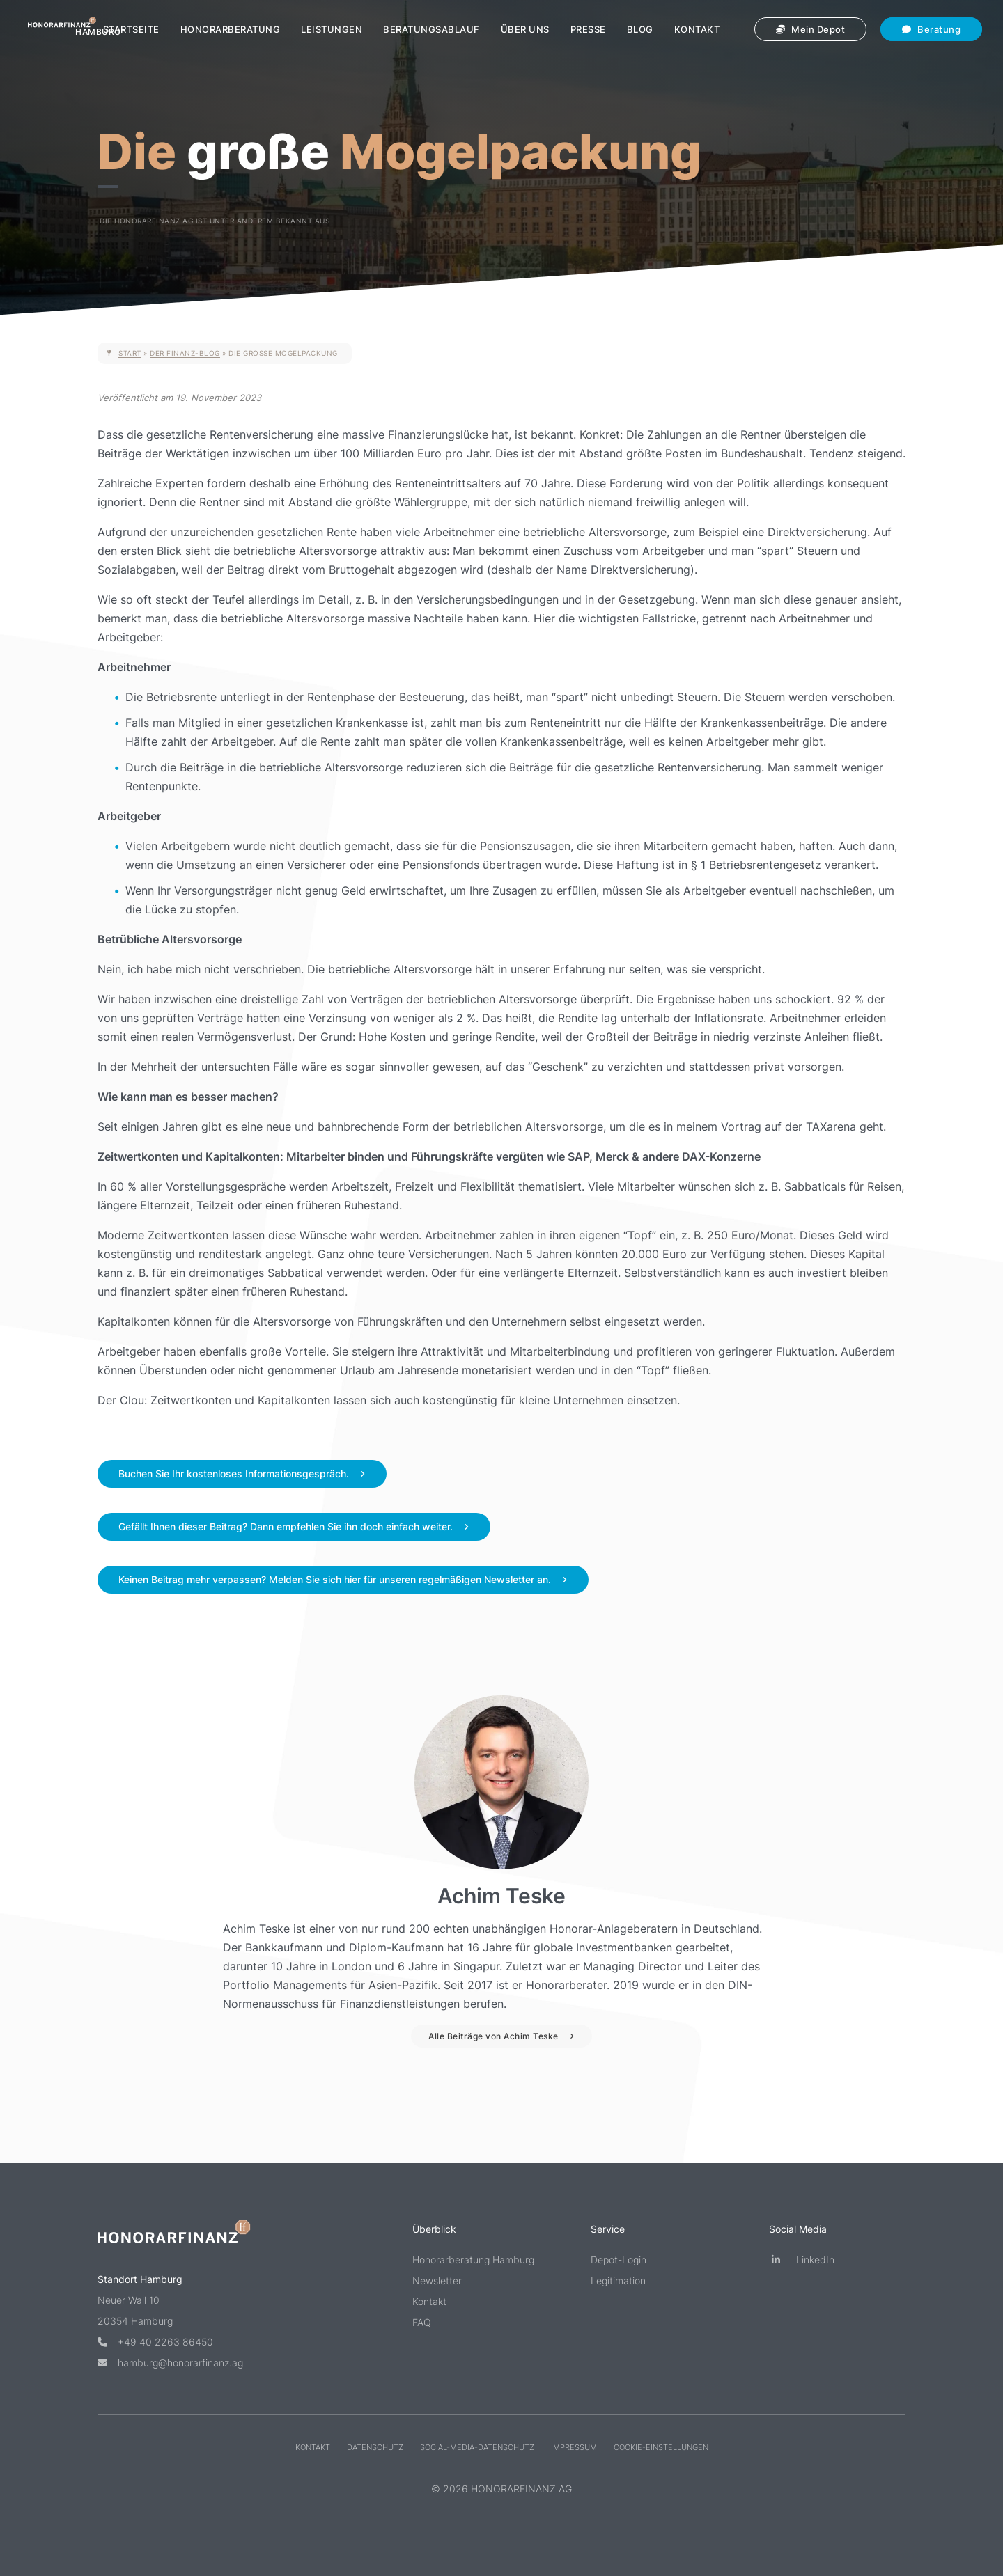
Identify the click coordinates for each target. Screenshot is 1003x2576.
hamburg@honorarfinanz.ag (170, 2363)
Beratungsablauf (431, 29)
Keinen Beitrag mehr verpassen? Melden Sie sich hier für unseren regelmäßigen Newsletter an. (334, 1579)
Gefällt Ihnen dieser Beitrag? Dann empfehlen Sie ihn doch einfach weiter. (285, 1526)
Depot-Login (618, 2259)
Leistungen (331, 29)
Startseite (131, 29)
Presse (588, 29)
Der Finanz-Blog (185, 353)
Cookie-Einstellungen (661, 2447)
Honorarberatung (230, 29)
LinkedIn (801, 2259)
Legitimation (618, 2280)
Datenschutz (375, 2447)
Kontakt (697, 29)
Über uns (525, 29)
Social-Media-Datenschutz (477, 2447)
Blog (640, 29)
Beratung (931, 29)
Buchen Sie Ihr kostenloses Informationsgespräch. (233, 1473)
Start (129, 353)
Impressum (574, 2447)
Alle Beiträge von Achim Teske (493, 2036)
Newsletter (437, 2280)
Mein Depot (810, 29)
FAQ (421, 2322)
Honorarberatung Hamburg (473, 2259)
